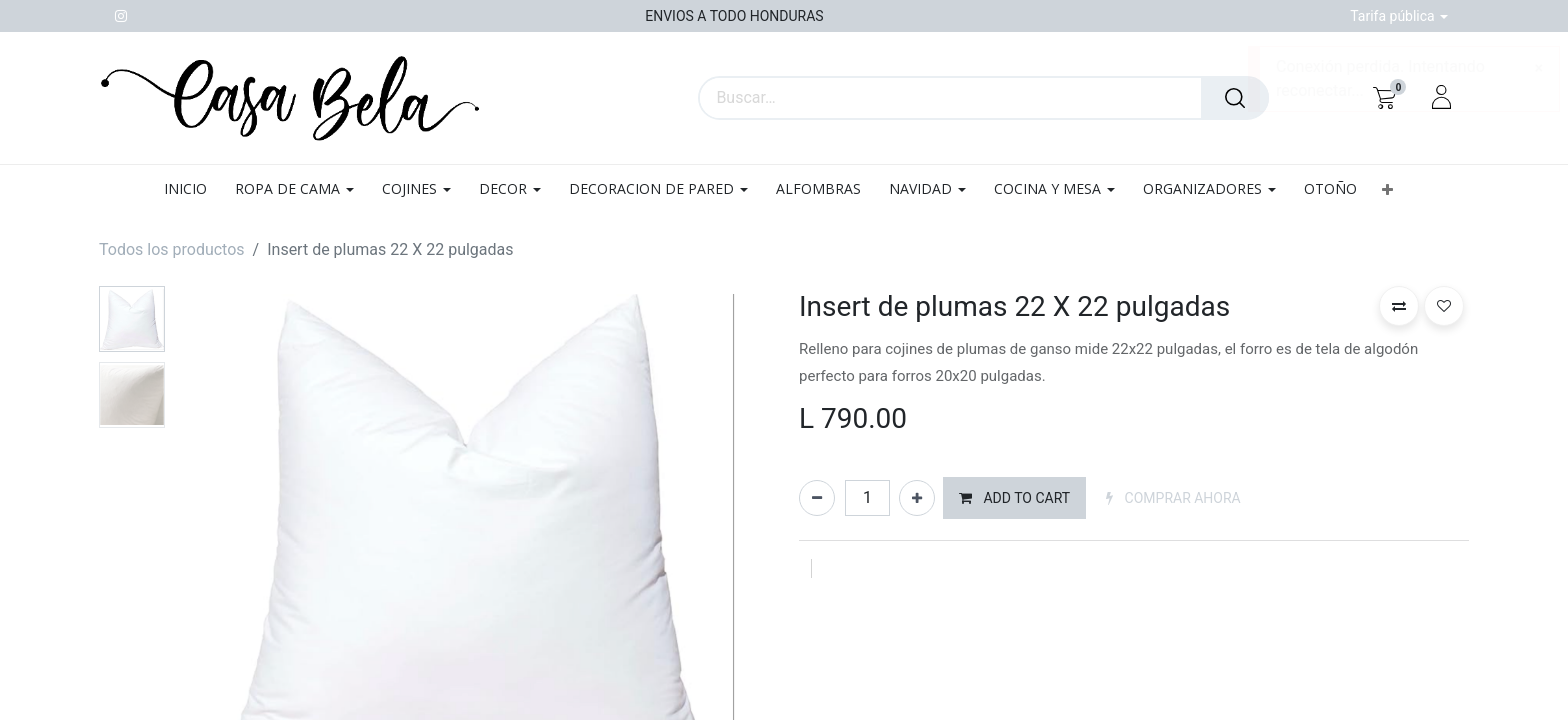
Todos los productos (172, 249)
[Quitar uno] (817, 498)
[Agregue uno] (917, 498)
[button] (1387, 189)
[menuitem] (192, 189)
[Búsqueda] (1235, 98)
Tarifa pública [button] (1394, 16)
